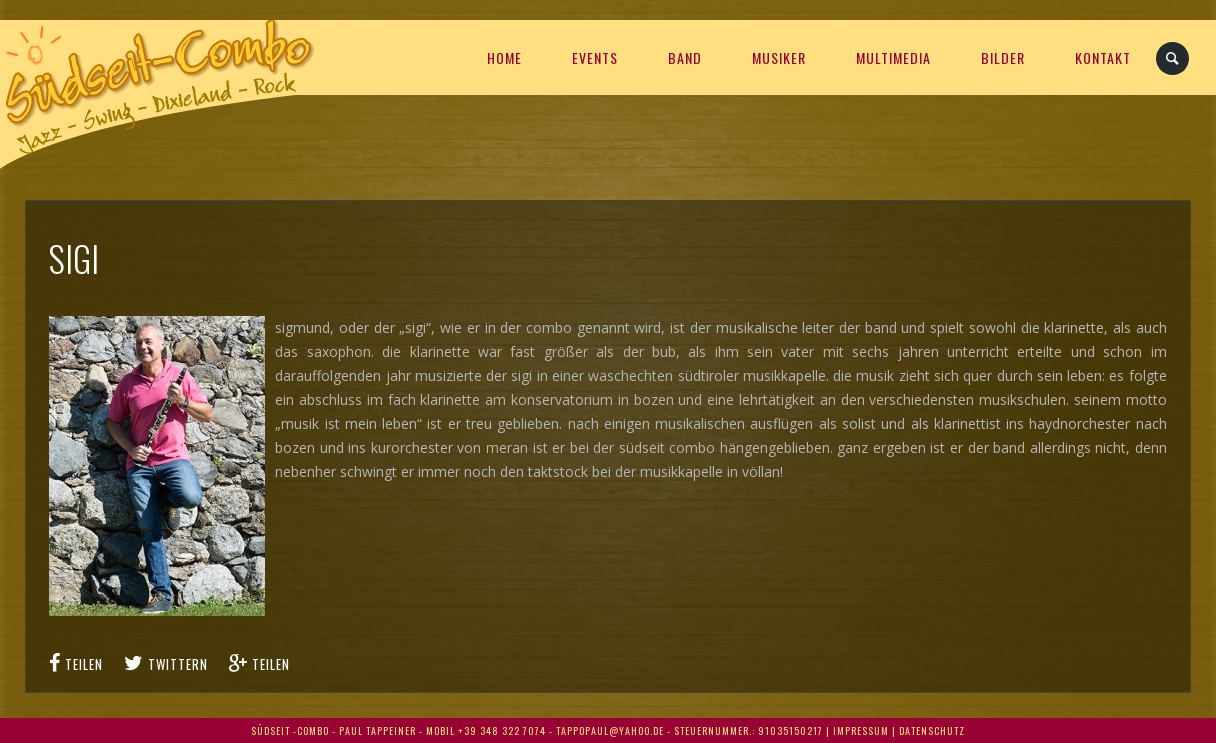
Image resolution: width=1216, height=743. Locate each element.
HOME (504, 57)
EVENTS (595, 57)
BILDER (1003, 57)
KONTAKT (1103, 57)
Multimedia (893, 57)
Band (685, 57)
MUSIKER (779, 57)
